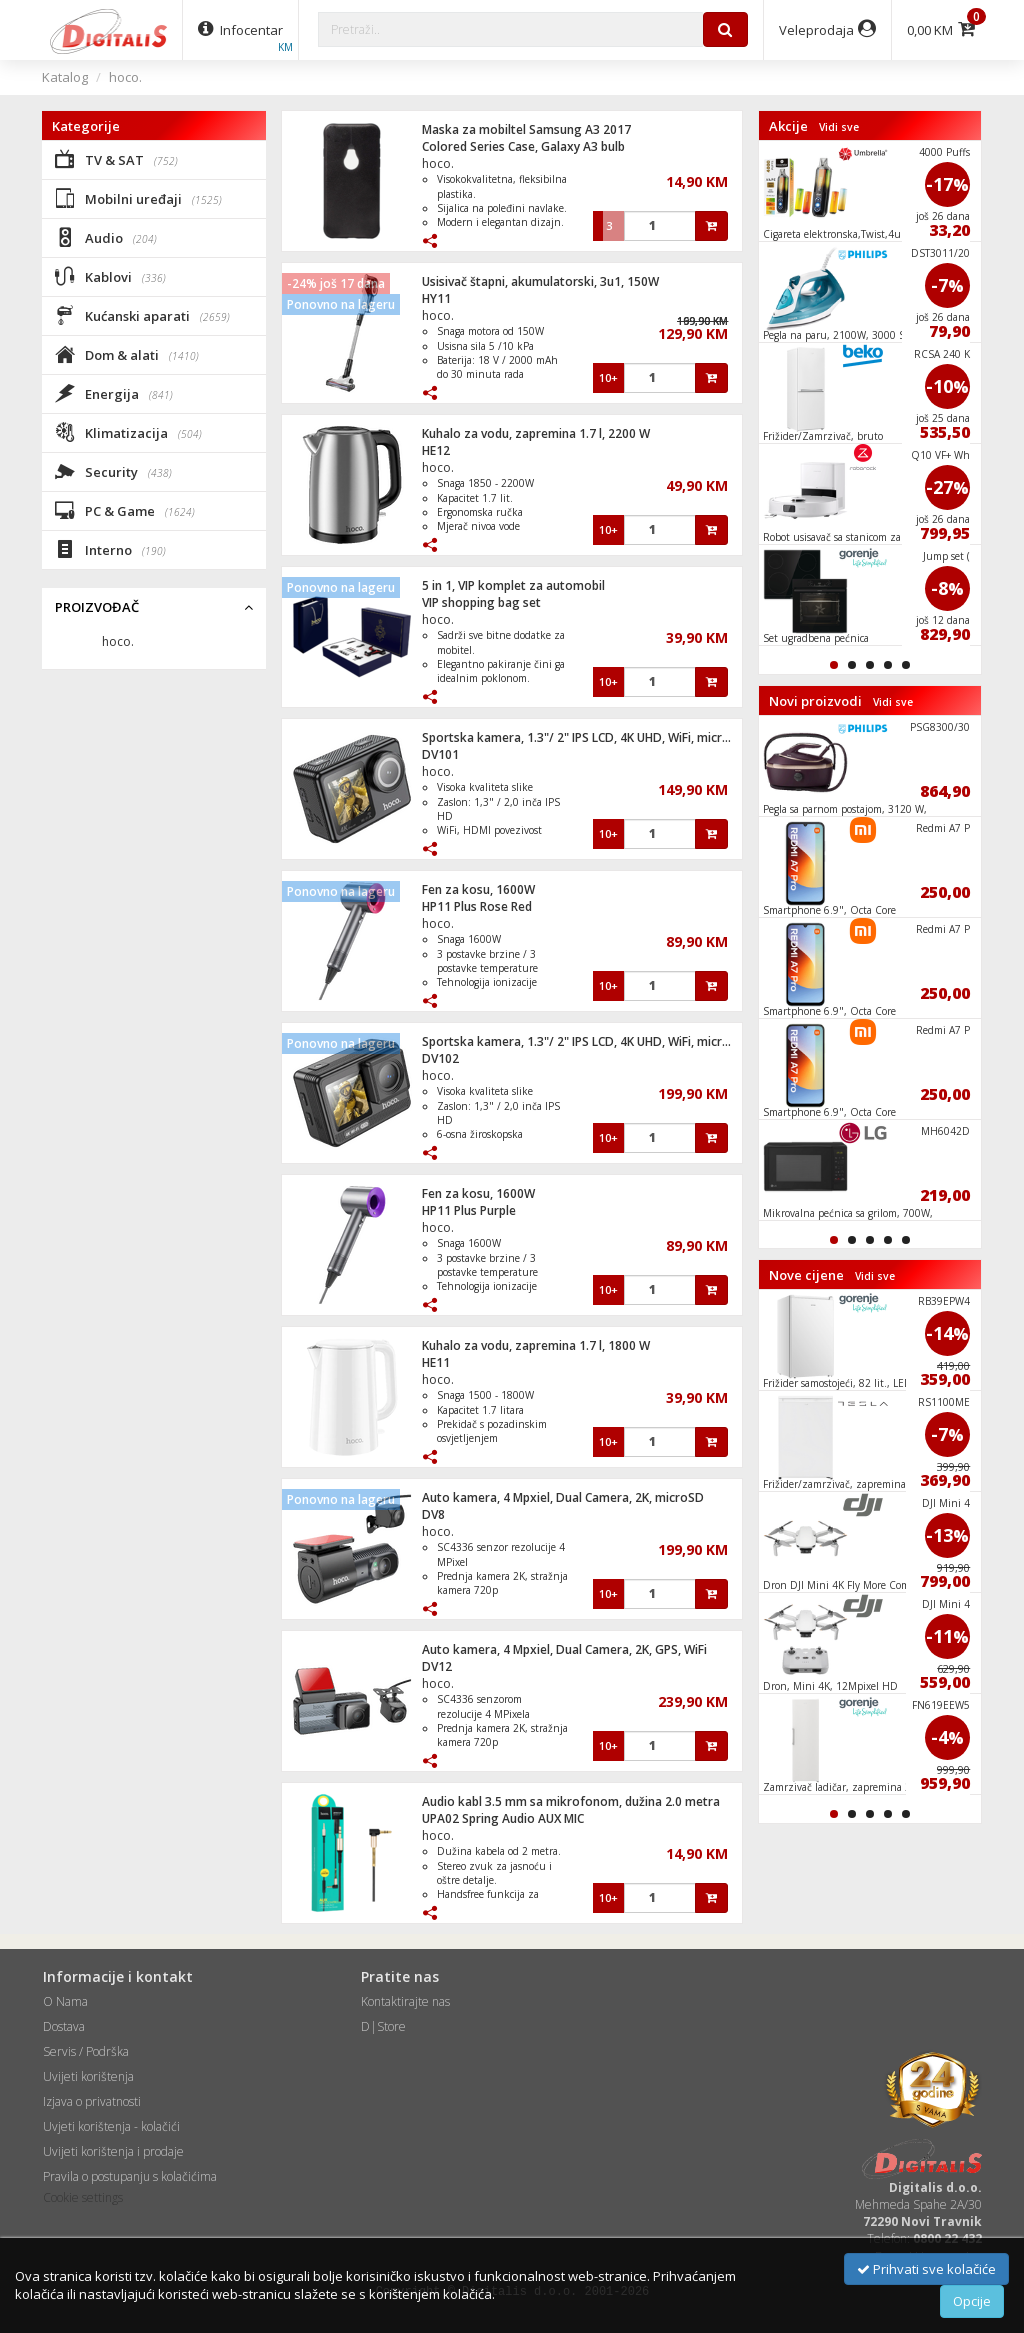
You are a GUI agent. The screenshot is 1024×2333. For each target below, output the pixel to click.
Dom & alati (127, 354)
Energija (114, 393)
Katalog (65, 77)
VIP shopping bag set (481, 602)
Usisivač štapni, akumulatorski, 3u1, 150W (540, 281)
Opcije (972, 2301)
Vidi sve (839, 127)
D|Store (383, 2026)
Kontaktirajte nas (405, 2001)
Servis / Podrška (86, 2051)
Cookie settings (83, 2197)
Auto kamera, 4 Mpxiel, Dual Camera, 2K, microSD (563, 1497)
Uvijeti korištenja (88, 2076)
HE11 (436, 1362)
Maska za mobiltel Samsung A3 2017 (526, 129)
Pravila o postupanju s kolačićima (130, 2176)
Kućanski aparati (142, 315)
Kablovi (110, 276)
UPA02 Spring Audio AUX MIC (503, 1818)
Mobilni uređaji (138, 198)
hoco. (125, 77)
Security (113, 471)
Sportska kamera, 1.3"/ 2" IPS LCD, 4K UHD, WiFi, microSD (584, 737)
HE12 (436, 450)
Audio (106, 237)
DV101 (440, 754)
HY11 (436, 298)
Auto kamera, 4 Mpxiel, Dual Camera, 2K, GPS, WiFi (564, 1649)
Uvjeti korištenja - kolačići (111, 2126)
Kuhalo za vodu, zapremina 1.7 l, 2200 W (536, 433)
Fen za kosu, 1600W (478, 889)
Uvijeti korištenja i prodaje (113, 2151)
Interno (110, 549)
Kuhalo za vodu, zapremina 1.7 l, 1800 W (536, 1345)
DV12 (437, 1666)
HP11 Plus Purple (469, 1210)
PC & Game (125, 510)
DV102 (440, 1058)
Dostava (64, 2026)
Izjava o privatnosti (92, 2101)
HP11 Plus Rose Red (477, 906)
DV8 (433, 1514)
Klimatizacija (128, 432)
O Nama (65, 2001)
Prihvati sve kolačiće (926, 2269)
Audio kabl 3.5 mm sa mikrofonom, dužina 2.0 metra (571, 1801)
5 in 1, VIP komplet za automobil (513, 585)
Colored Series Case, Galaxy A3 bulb (523, 146)
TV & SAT (116, 159)
